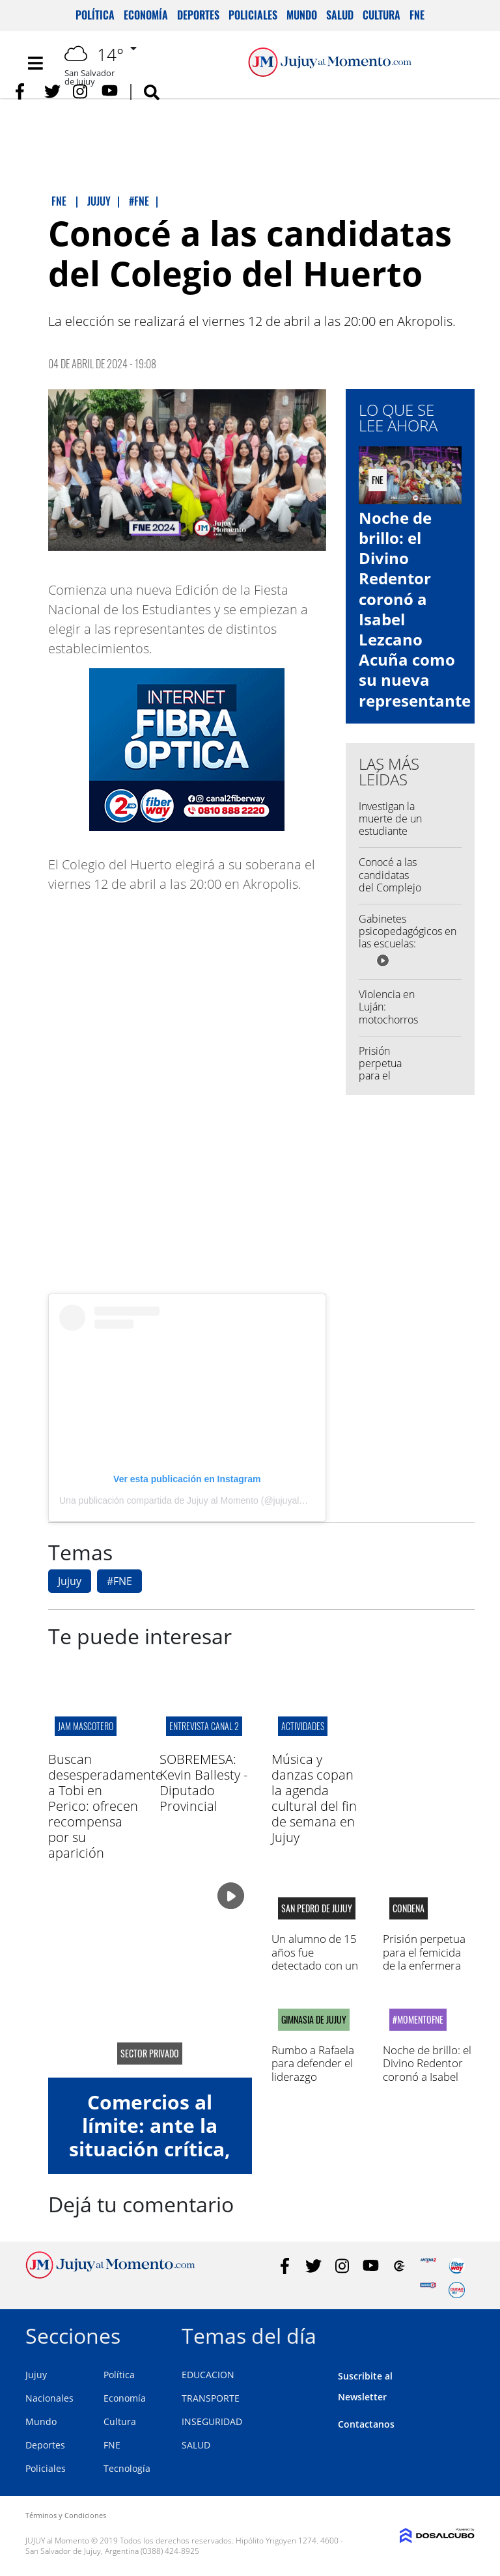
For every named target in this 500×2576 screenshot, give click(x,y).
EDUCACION (208, 2374)
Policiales (253, 15)
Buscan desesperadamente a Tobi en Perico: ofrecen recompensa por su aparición (105, 1806)
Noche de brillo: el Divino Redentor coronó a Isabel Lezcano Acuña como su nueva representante (415, 609)
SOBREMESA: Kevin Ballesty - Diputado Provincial (203, 1782)
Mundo (301, 15)
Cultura (381, 15)
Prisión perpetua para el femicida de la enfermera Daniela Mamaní (424, 1958)
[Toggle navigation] (35, 63)
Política (95, 15)
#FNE (119, 1581)
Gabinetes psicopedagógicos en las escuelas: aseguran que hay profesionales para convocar (407, 950)
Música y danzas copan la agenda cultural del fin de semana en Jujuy (314, 1798)
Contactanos (366, 2424)
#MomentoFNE (418, 2019)
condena (408, 1908)
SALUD (196, 2445)
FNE (417, 15)
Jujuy (69, 1581)
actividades (302, 1726)
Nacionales (49, 2398)
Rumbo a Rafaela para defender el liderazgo (312, 2063)
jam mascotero (85, 1726)
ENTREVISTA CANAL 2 (204, 1726)
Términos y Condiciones (65, 2515)
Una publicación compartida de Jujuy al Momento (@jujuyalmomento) (199, 1500)
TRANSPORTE (211, 2398)
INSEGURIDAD (212, 2421)
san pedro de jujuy (316, 1908)
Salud (340, 15)
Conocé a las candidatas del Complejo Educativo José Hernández (390, 893)
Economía (146, 15)
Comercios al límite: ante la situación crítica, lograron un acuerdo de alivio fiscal (150, 2160)
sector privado (149, 2053)
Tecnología (127, 2468)
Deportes (198, 15)
